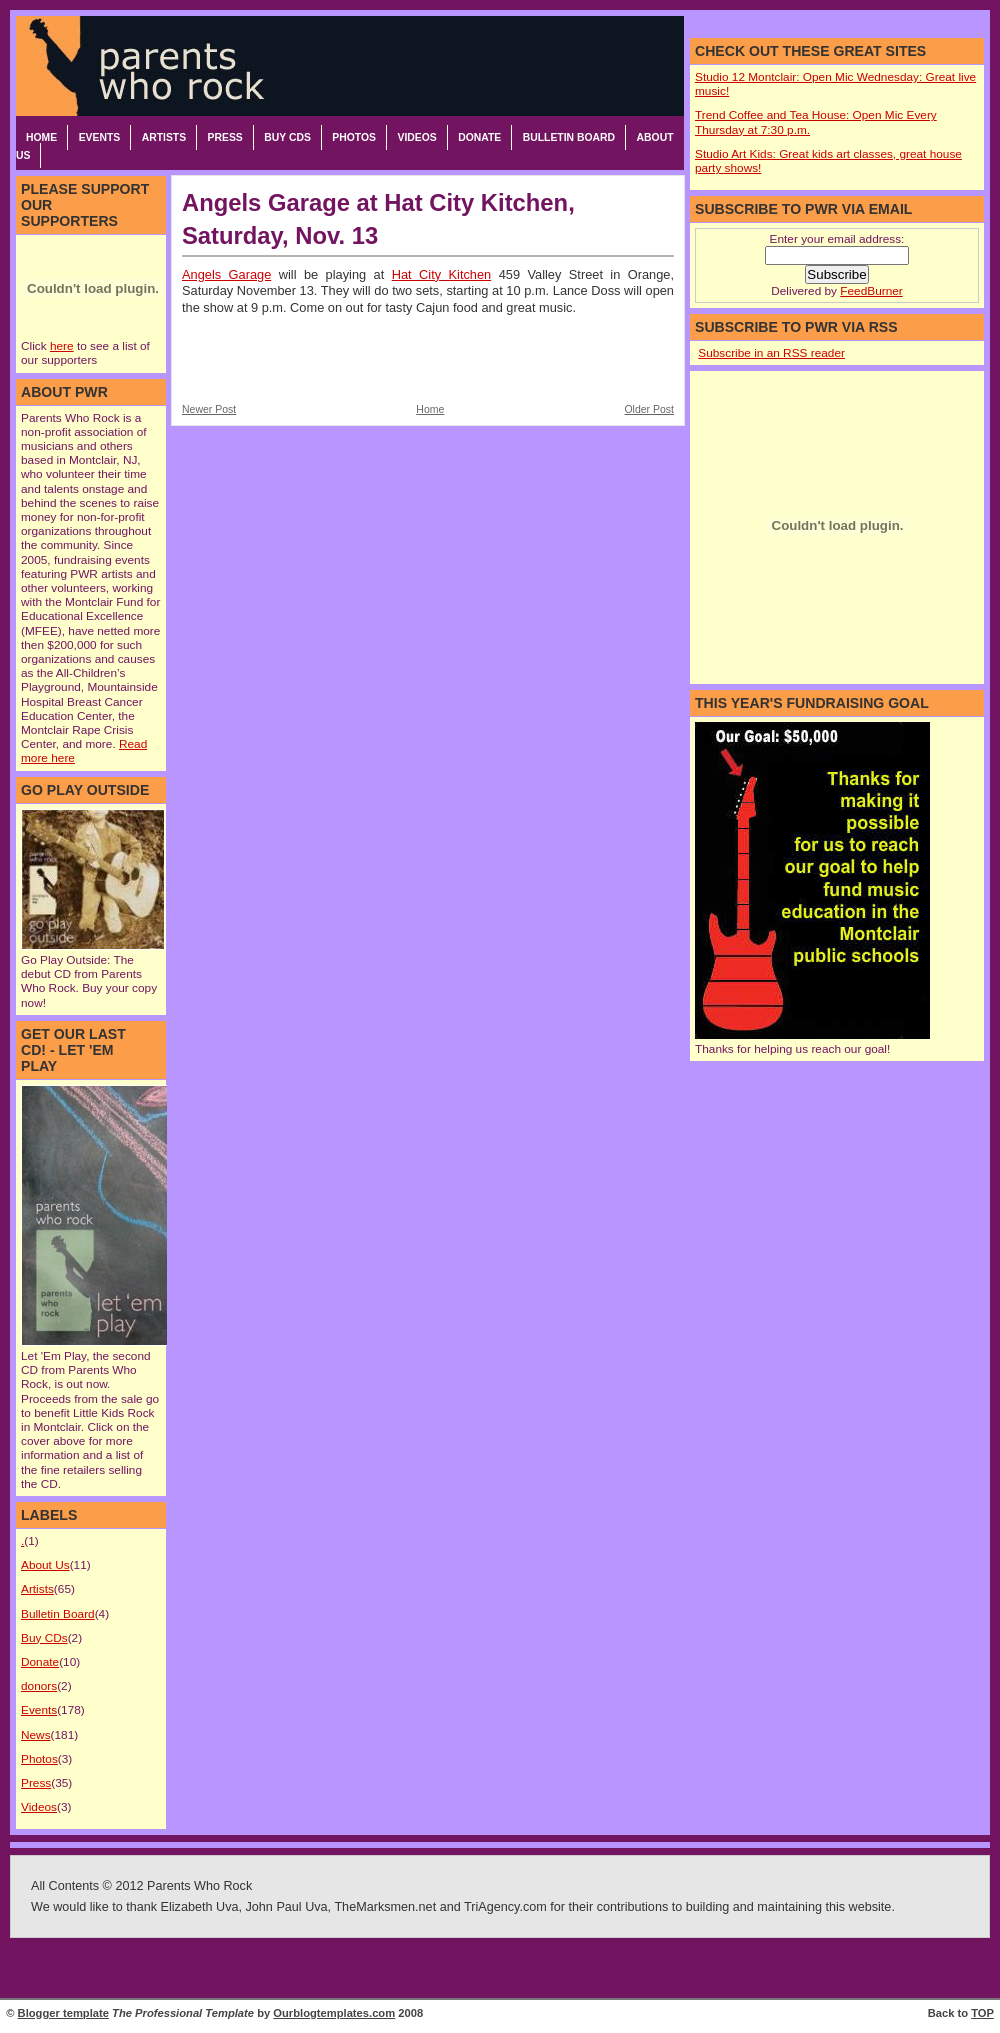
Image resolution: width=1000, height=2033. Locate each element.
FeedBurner (871, 291)
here (62, 346)
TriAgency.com (505, 1907)
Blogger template (63, 2013)
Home (41, 137)
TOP (982, 2013)
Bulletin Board (569, 137)
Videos (416, 137)
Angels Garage (226, 274)
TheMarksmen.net (385, 1907)
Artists (164, 137)
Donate (479, 137)
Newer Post (209, 409)
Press (225, 137)
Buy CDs (287, 137)
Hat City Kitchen (442, 274)
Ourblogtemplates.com (334, 2013)
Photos (354, 137)
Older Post (649, 409)
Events (100, 137)
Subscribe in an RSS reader (771, 353)
